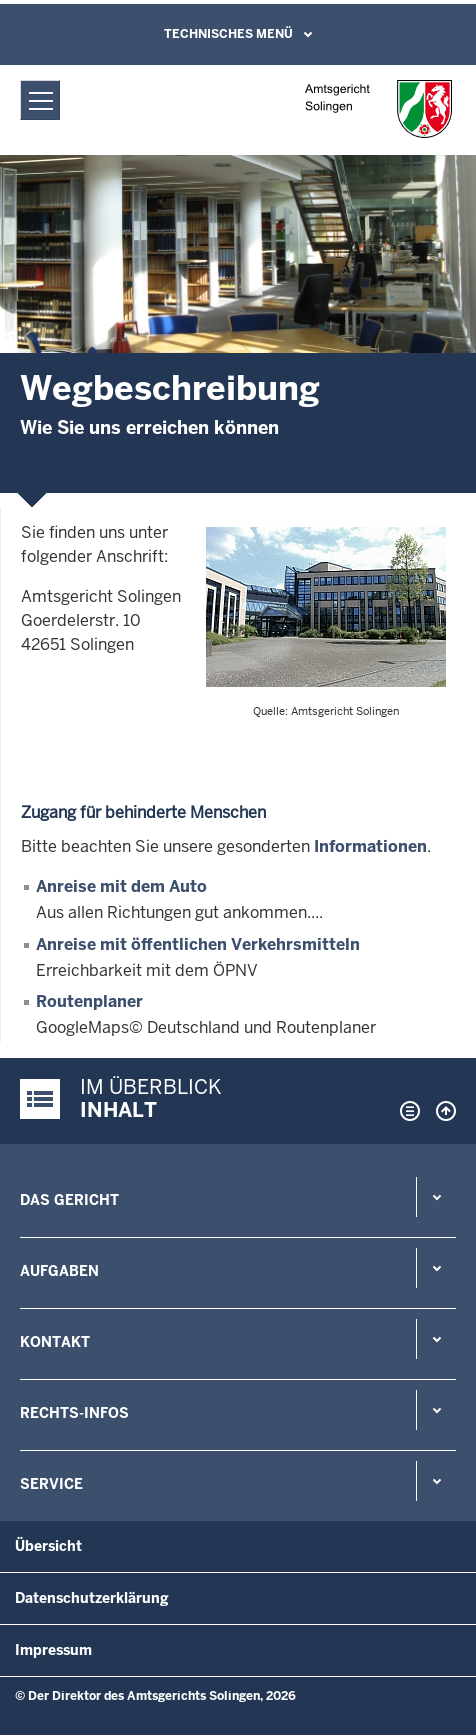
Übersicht (48, 1546)
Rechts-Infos (74, 1413)
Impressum (53, 1650)
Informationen (370, 846)
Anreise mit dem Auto (121, 886)
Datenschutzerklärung (92, 1598)
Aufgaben (59, 1271)
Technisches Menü (228, 34)
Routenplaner (89, 1001)
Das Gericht (69, 1200)
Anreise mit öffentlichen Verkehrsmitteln (198, 944)
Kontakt (55, 1342)
